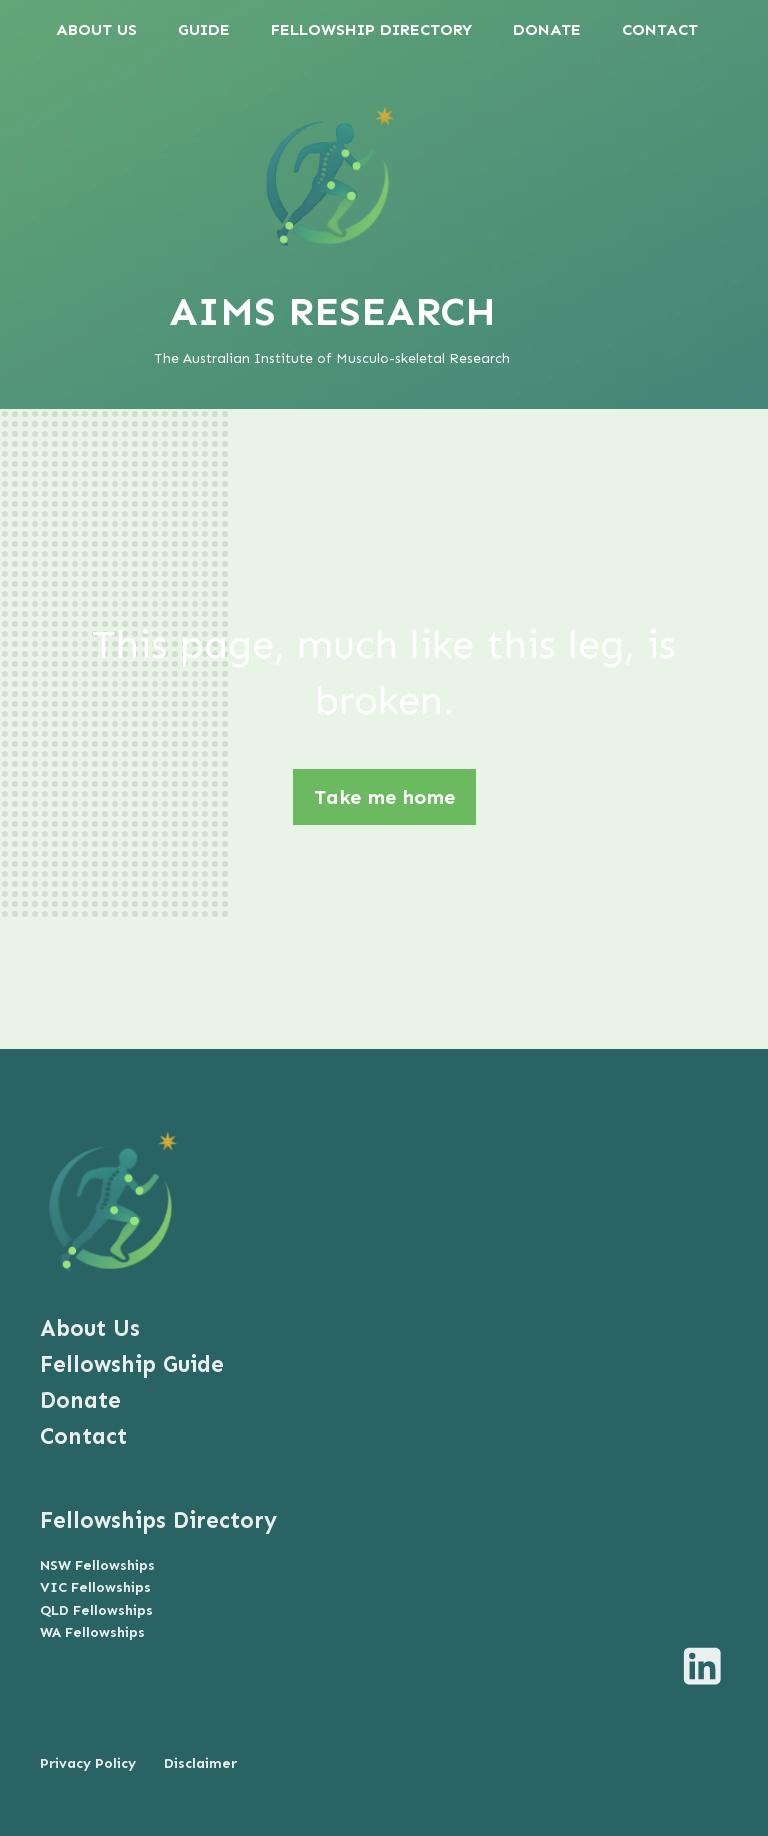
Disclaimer (200, 1763)
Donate (80, 1400)
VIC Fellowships (95, 1587)
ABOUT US (96, 29)
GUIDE (204, 29)
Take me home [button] (384, 797)
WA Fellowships (92, 1632)
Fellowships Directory (158, 1520)
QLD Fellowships (96, 1610)
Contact (83, 1436)
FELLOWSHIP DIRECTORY (371, 29)
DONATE (547, 29)
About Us (90, 1328)
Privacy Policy (88, 1763)
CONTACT (660, 29)
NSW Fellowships (97, 1565)
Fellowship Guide (132, 1364)
